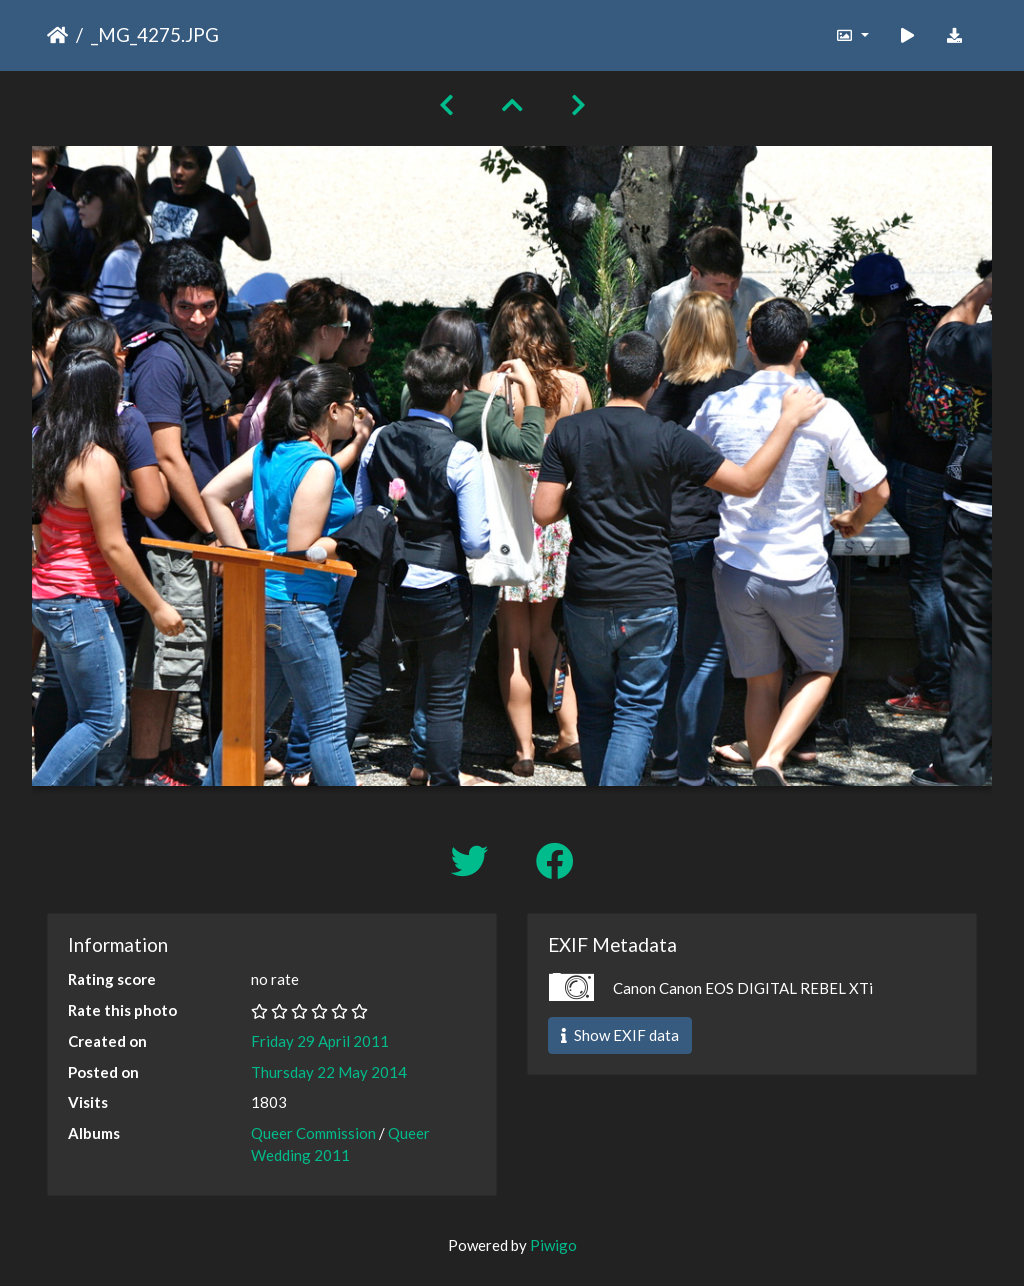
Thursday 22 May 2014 (329, 1072)
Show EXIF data (620, 1035)
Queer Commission (313, 1133)
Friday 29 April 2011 (320, 1041)
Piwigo (553, 1245)
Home (57, 35)
